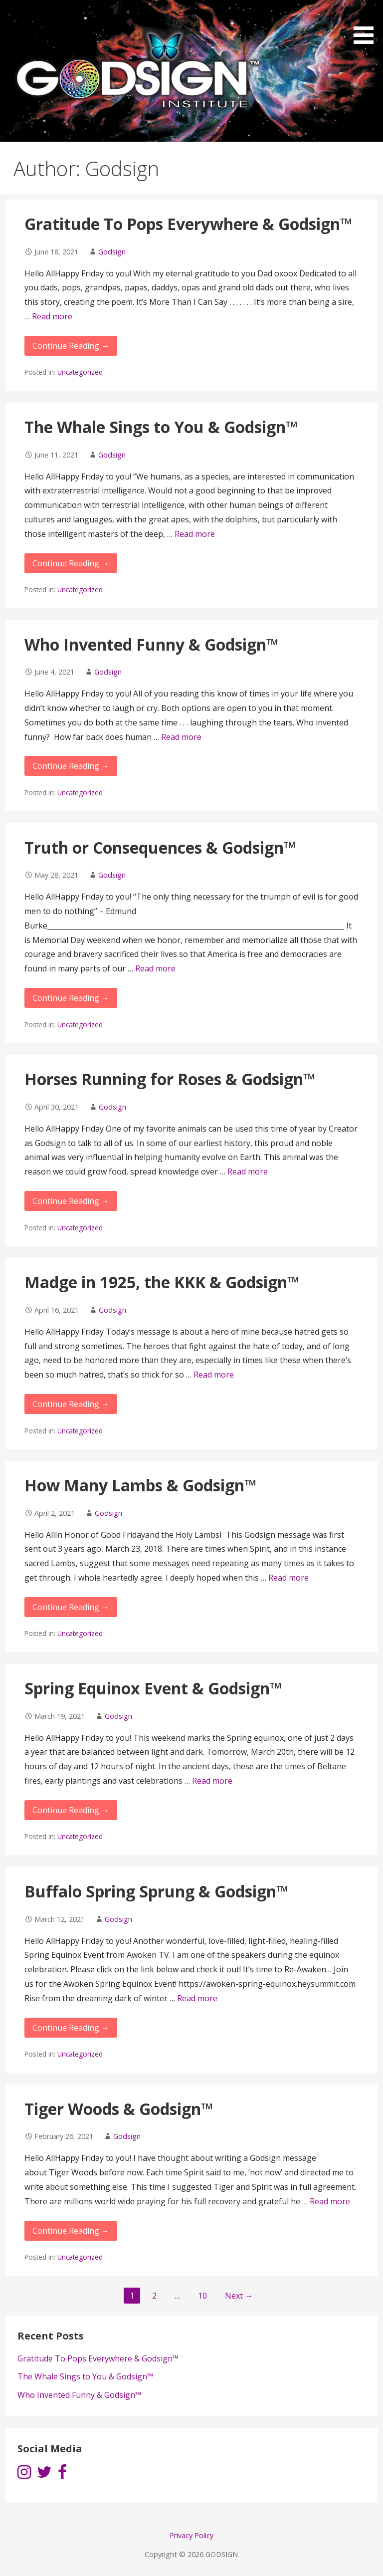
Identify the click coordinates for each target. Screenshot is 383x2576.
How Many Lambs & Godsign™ (140, 1485)
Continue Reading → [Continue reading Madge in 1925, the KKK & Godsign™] (70, 1404)
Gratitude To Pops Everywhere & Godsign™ (188, 223)
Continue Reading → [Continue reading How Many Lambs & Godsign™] (70, 1607)
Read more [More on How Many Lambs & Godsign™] (288, 1577)
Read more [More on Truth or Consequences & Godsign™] (155, 968)
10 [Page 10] (202, 2295)
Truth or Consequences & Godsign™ (160, 847)
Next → (239, 2295)
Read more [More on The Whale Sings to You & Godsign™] (195, 533)
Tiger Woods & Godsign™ (118, 2108)
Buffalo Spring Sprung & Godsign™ (156, 1891)
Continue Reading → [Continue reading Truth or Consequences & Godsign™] (70, 997)
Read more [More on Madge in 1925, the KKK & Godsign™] (213, 1374)
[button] (367, 23)
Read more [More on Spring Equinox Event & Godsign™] (212, 1780)
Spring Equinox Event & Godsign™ (153, 1688)
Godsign (112, 251)
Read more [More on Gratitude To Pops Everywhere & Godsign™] (52, 316)
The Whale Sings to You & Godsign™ (161, 427)
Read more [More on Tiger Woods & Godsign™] (330, 2201)
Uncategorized (80, 372)
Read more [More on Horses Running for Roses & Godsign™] (247, 1171)
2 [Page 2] (154, 2295)
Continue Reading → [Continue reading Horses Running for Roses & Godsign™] (70, 1200)
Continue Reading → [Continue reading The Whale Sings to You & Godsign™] (70, 563)
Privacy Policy (191, 2535)
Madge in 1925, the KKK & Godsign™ (162, 1282)
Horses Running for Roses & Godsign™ (170, 1079)
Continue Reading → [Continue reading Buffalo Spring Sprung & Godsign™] (70, 2027)
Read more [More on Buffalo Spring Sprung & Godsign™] (197, 1998)
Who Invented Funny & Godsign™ (151, 644)
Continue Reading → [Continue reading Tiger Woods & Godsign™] (70, 2230)
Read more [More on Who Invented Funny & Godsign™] (181, 736)
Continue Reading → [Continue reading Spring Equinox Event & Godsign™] (70, 1810)
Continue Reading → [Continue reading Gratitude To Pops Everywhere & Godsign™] (70, 345)
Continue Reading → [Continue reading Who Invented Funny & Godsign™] (70, 765)
